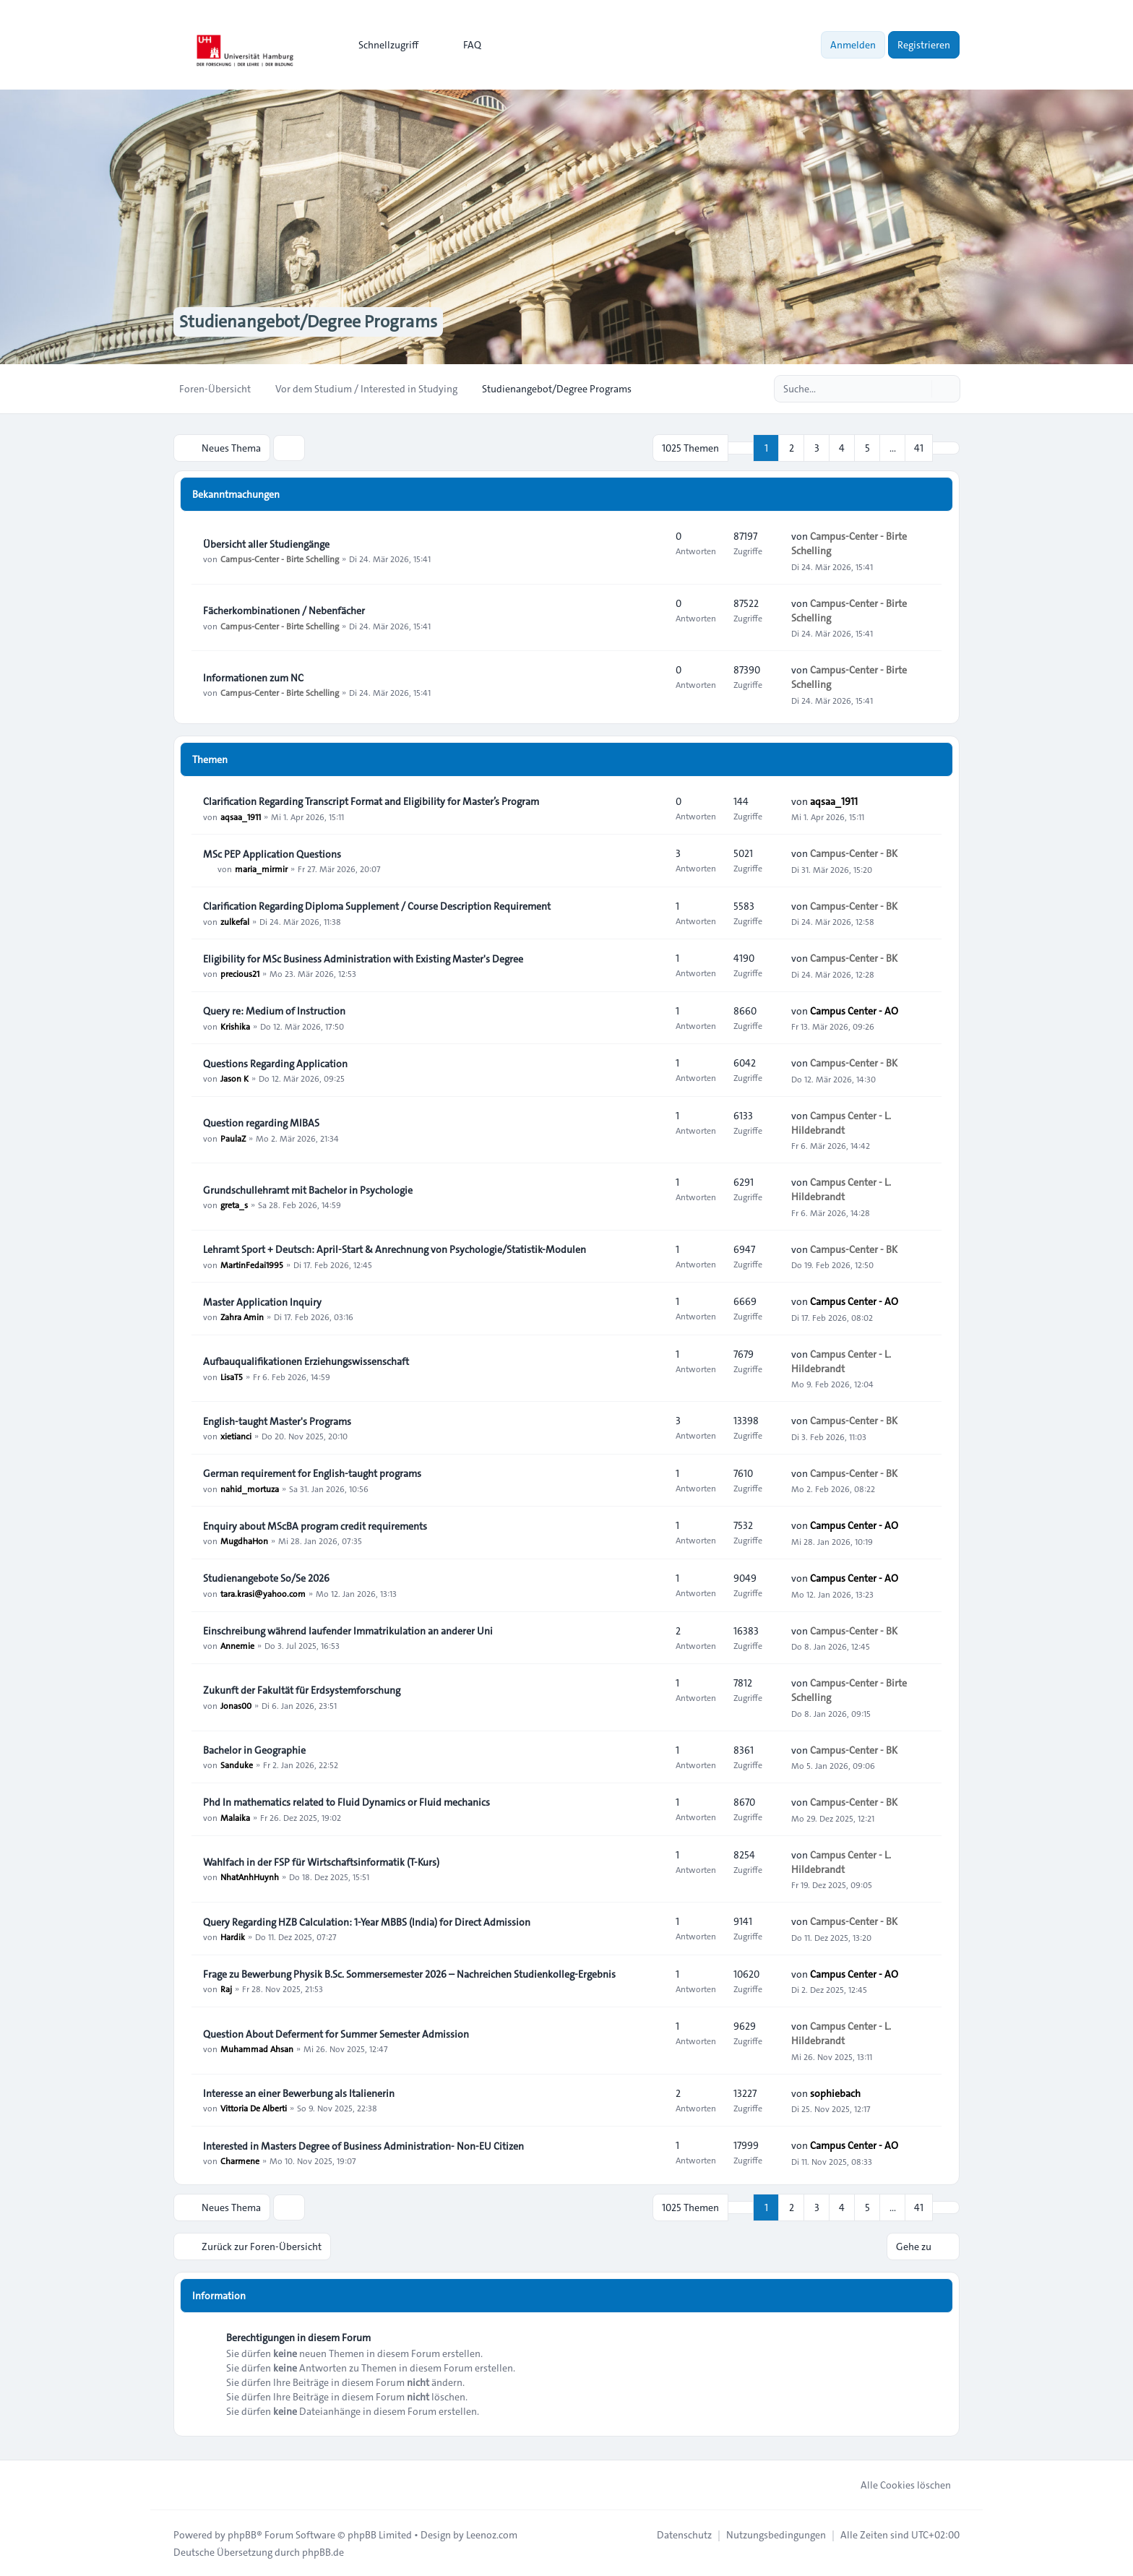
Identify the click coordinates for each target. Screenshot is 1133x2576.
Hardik (232, 1936)
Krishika (235, 1025)
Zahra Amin (242, 1316)
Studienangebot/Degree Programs (308, 322)
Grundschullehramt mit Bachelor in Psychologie (308, 1190)
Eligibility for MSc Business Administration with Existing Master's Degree (363, 959)
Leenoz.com (491, 2534)
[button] (946, 448)
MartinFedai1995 (251, 1264)
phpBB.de (323, 2551)
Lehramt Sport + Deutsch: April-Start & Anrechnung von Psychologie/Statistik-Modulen (394, 1249)
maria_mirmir (261, 868)
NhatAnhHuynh (249, 1876)
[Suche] (919, 388)
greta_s (234, 1204)
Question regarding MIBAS (261, 1123)
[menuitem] (382, 45)
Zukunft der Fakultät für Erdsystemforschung (301, 1690)
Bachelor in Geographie (254, 1750)
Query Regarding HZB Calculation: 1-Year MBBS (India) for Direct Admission (366, 1922)
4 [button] (842, 448)
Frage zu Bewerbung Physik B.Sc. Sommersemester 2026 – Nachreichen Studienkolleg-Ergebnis (409, 1974)
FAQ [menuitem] (462, 45)
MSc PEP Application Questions (272, 854)
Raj (226, 1988)
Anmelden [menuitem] (853, 45)
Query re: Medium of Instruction (274, 1011)
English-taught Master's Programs (277, 1421)
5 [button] (867, 448)
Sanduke (236, 1764)
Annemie (237, 1645)
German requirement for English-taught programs (312, 1473)
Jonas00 (235, 1704)
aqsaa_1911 (240, 816)
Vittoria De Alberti (253, 2108)
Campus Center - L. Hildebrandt (841, 1122)
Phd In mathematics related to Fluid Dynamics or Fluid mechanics (346, 1803)
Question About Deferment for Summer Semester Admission (336, 2034)
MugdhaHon (244, 1540)
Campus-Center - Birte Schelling (279, 558)
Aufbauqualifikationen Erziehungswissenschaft (306, 1361)
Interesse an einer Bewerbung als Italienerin (299, 2093)
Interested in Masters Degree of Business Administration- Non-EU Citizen (363, 2146)
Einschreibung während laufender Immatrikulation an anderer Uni (348, 1631)
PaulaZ (233, 1137)
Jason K (234, 1078)
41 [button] (918, 448)
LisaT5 (231, 1376)
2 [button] (791, 448)
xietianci (235, 1436)
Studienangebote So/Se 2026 (266, 1578)
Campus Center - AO (854, 1011)
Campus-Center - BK (853, 853)
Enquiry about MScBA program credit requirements (315, 1526)
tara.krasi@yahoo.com (263, 1592)
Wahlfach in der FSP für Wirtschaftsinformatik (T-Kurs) (321, 1862)
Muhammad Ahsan (256, 2048)
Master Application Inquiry (262, 1302)
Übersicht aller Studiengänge (266, 544)
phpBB (242, 2534)
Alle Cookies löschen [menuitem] (896, 2484)
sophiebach (835, 2092)
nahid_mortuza (249, 1488)
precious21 (239, 973)
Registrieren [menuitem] (923, 45)
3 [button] (816, 448)
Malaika (235, 1817)
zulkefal (234, 920)
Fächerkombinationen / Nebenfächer (284, 610)
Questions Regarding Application (275, 1063)
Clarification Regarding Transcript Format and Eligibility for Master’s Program (371, 801)
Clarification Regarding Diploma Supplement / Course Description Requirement (377, 906)
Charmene (239, 2160)
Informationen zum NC (253, 678)
